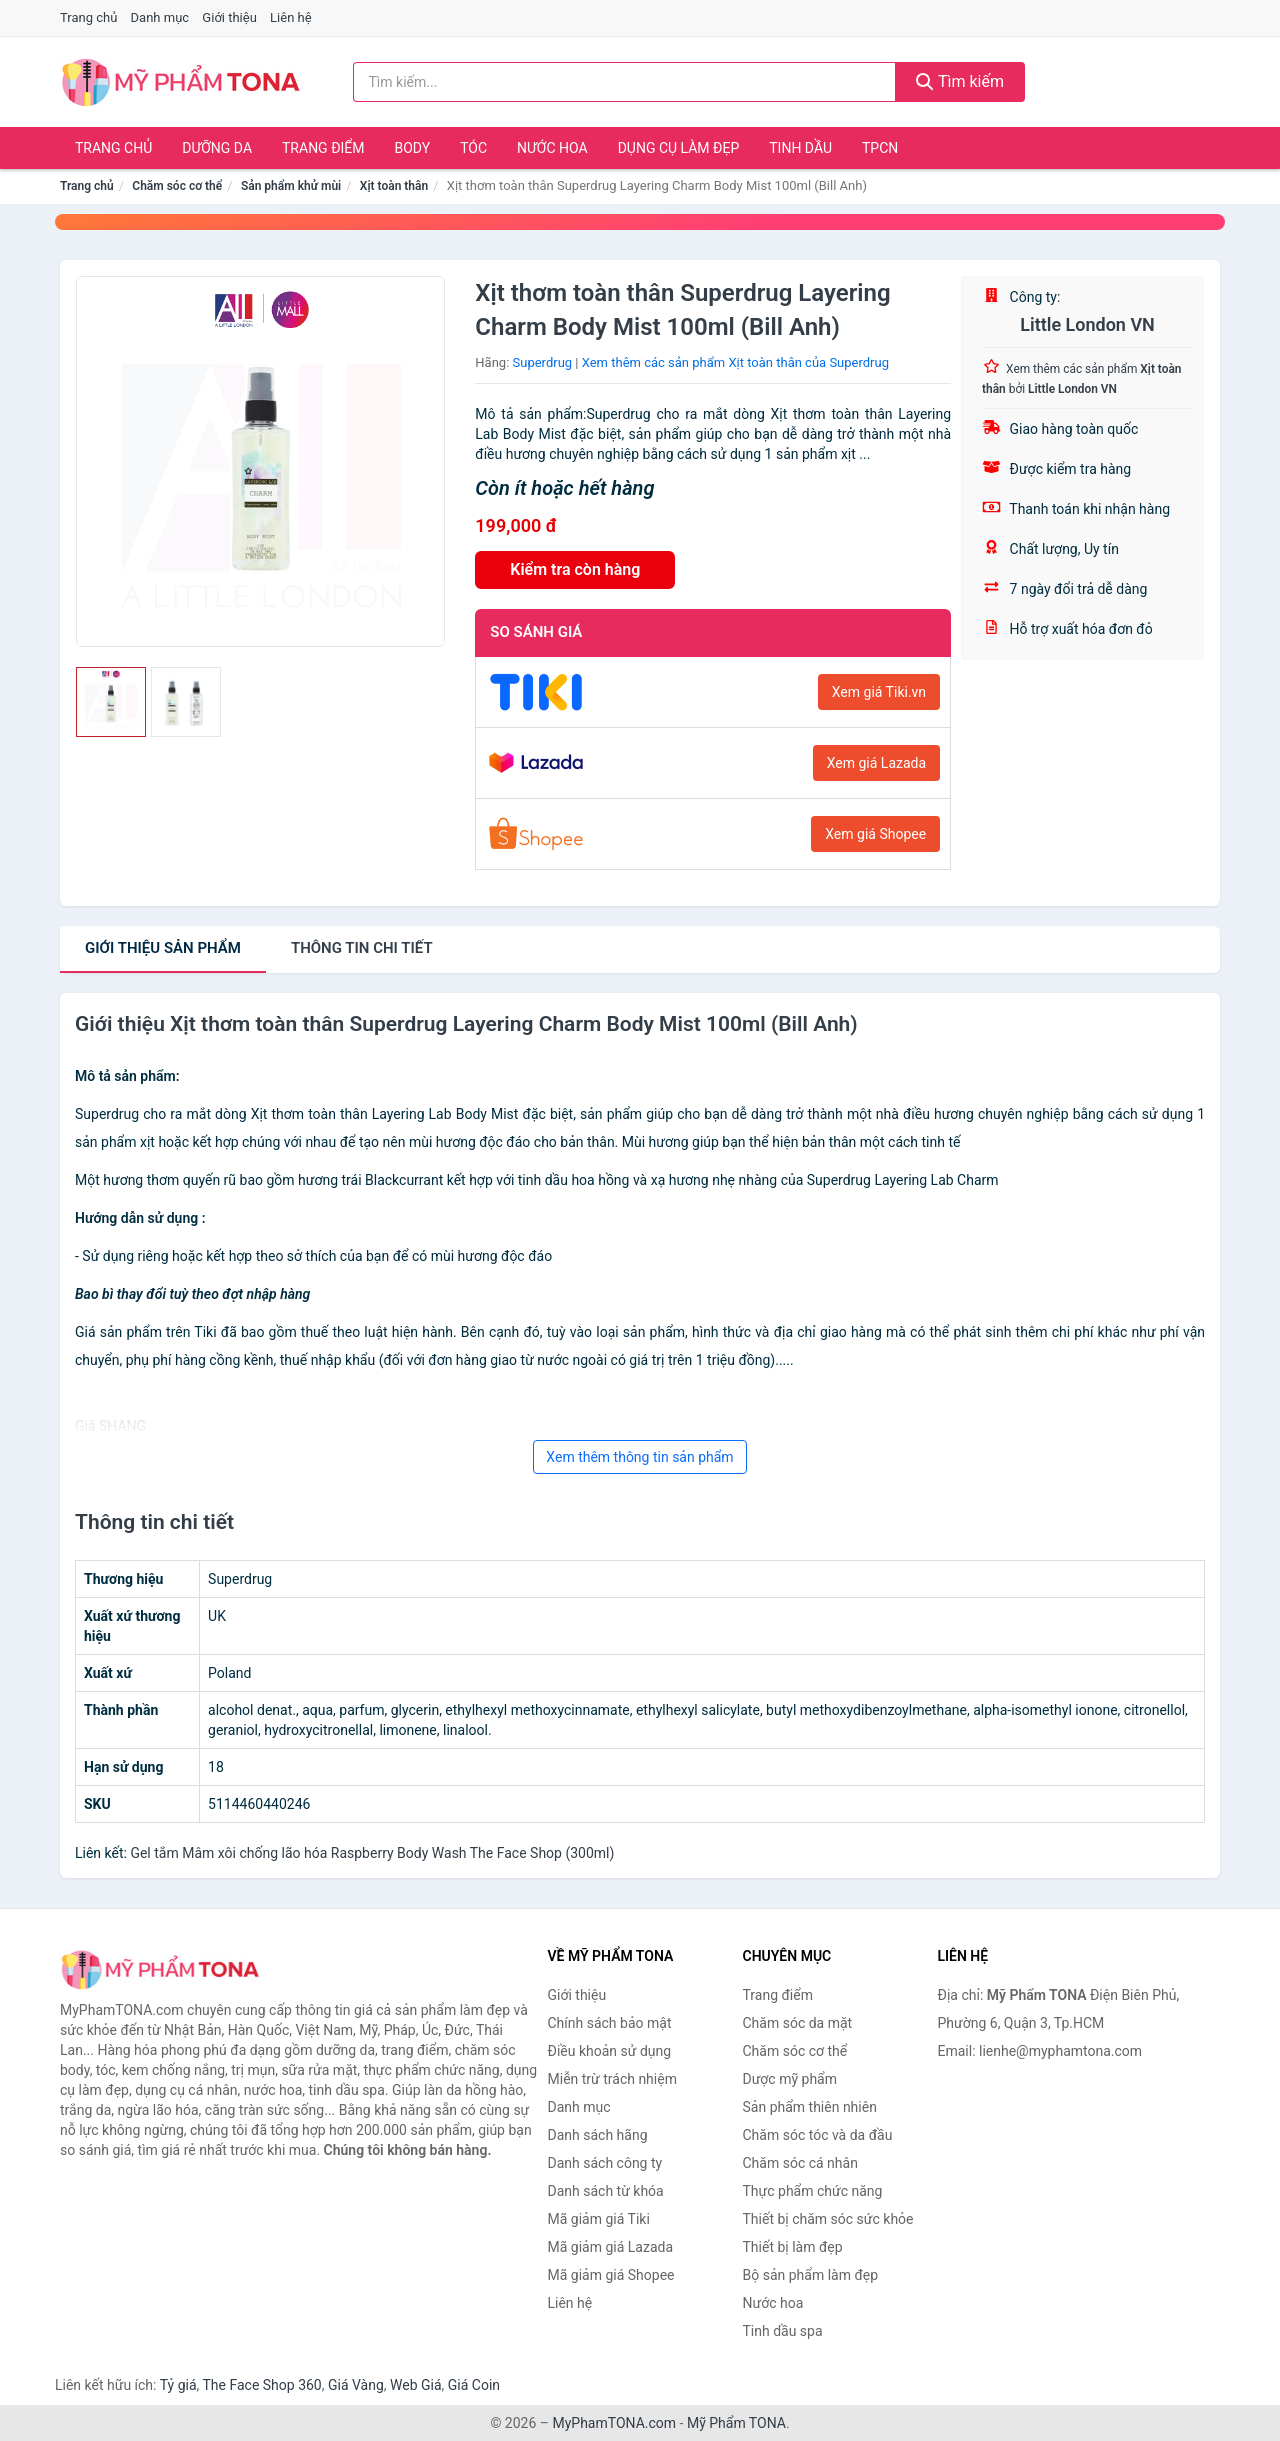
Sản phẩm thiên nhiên (810, 2107)
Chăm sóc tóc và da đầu (818, 2135)
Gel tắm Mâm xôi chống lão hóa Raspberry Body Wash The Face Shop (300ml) (372, 1853)
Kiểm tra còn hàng (575, 569)
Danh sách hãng (598, 2135)
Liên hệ (291, 17)
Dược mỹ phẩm (790, 2079)
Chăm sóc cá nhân (800, 2163)
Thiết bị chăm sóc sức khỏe (828, 2219)
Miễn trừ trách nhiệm (612, 2079)
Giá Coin (474, 2385)
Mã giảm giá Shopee (611, 2275)
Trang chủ (88, 17)
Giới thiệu (229, 17)
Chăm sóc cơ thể (177, 186)
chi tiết (362, 948)
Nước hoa (552, 148)
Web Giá (416, 2385)
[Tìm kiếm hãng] (625, 82)
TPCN (880, 148)
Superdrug (543, 362)
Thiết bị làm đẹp (793, 2247)
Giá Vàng (356, 2385)
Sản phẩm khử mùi (291, 186)
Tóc (473, 148)
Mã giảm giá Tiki (599, 2219)
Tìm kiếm (960, 81)
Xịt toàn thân (394, 186)
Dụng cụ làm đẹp (679, 148)
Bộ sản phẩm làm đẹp (811, 2275)
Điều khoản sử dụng (610, 2051)
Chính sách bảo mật (610, 2023)
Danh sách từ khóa (606, 2191)
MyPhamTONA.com (614, 2423)
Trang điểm (323, 148)
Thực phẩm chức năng (813, 2191)
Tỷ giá (178, 2385)
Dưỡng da (217, 148)
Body (413, 148)
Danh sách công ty (605, 2163)
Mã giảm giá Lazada (611, 2247)
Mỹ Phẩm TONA (736, 2423)
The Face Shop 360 (261, 2385)
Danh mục (160, 17)
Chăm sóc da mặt (798, 2023)
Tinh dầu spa (783, 2331)
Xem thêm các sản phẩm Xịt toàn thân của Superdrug (735, 362)
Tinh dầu (800, 148)
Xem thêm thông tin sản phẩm (639, 1457)
